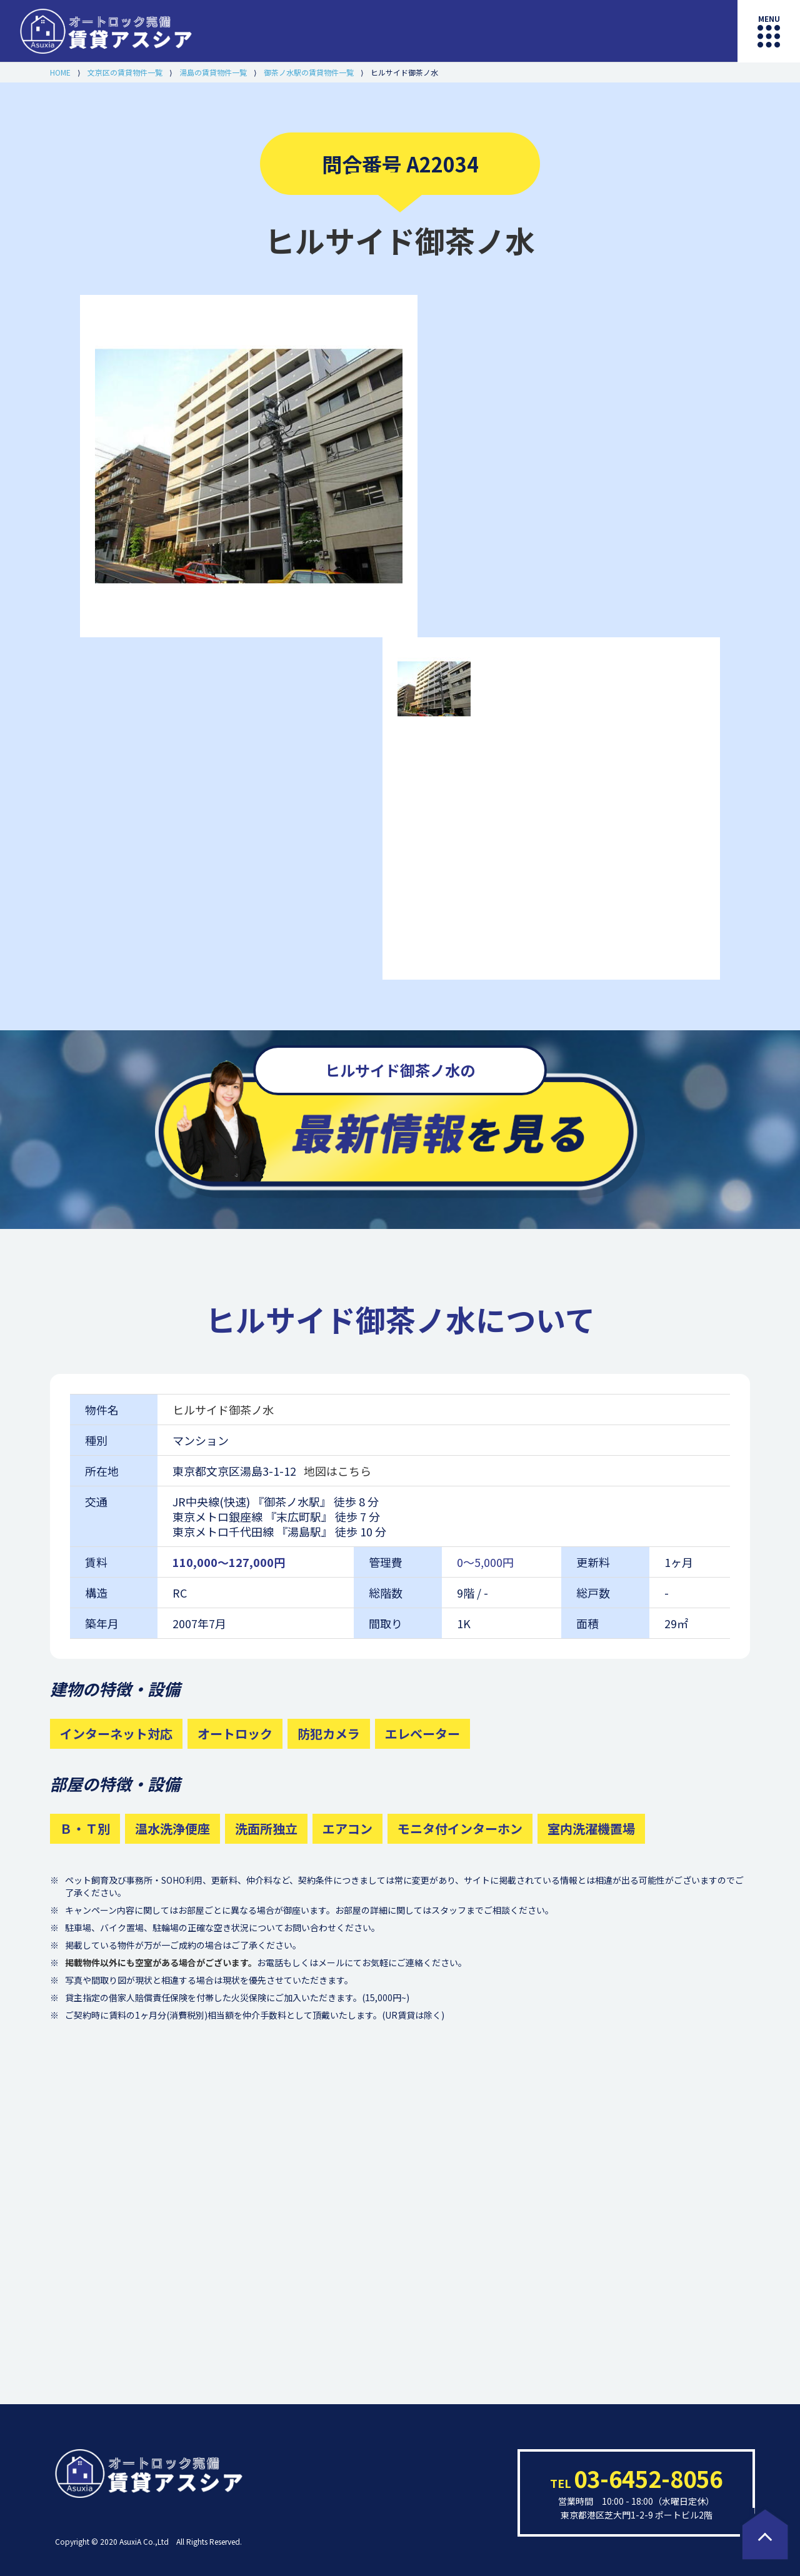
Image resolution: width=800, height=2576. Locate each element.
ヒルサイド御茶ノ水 (223, 1409)
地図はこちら (337, 1471)
